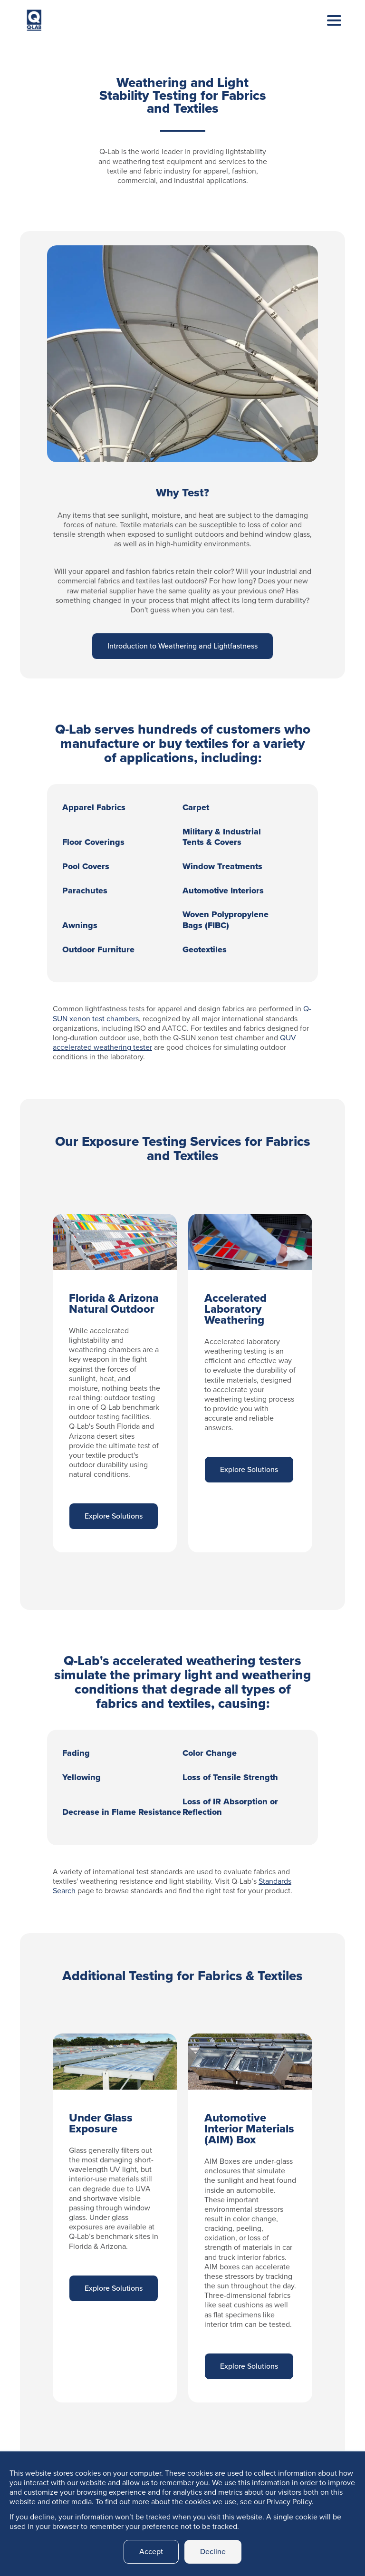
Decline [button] (213, 2551)
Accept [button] (151, 2551)
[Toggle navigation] (327, 30)
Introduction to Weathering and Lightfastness (182, 645)
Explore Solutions (114, 1516)
